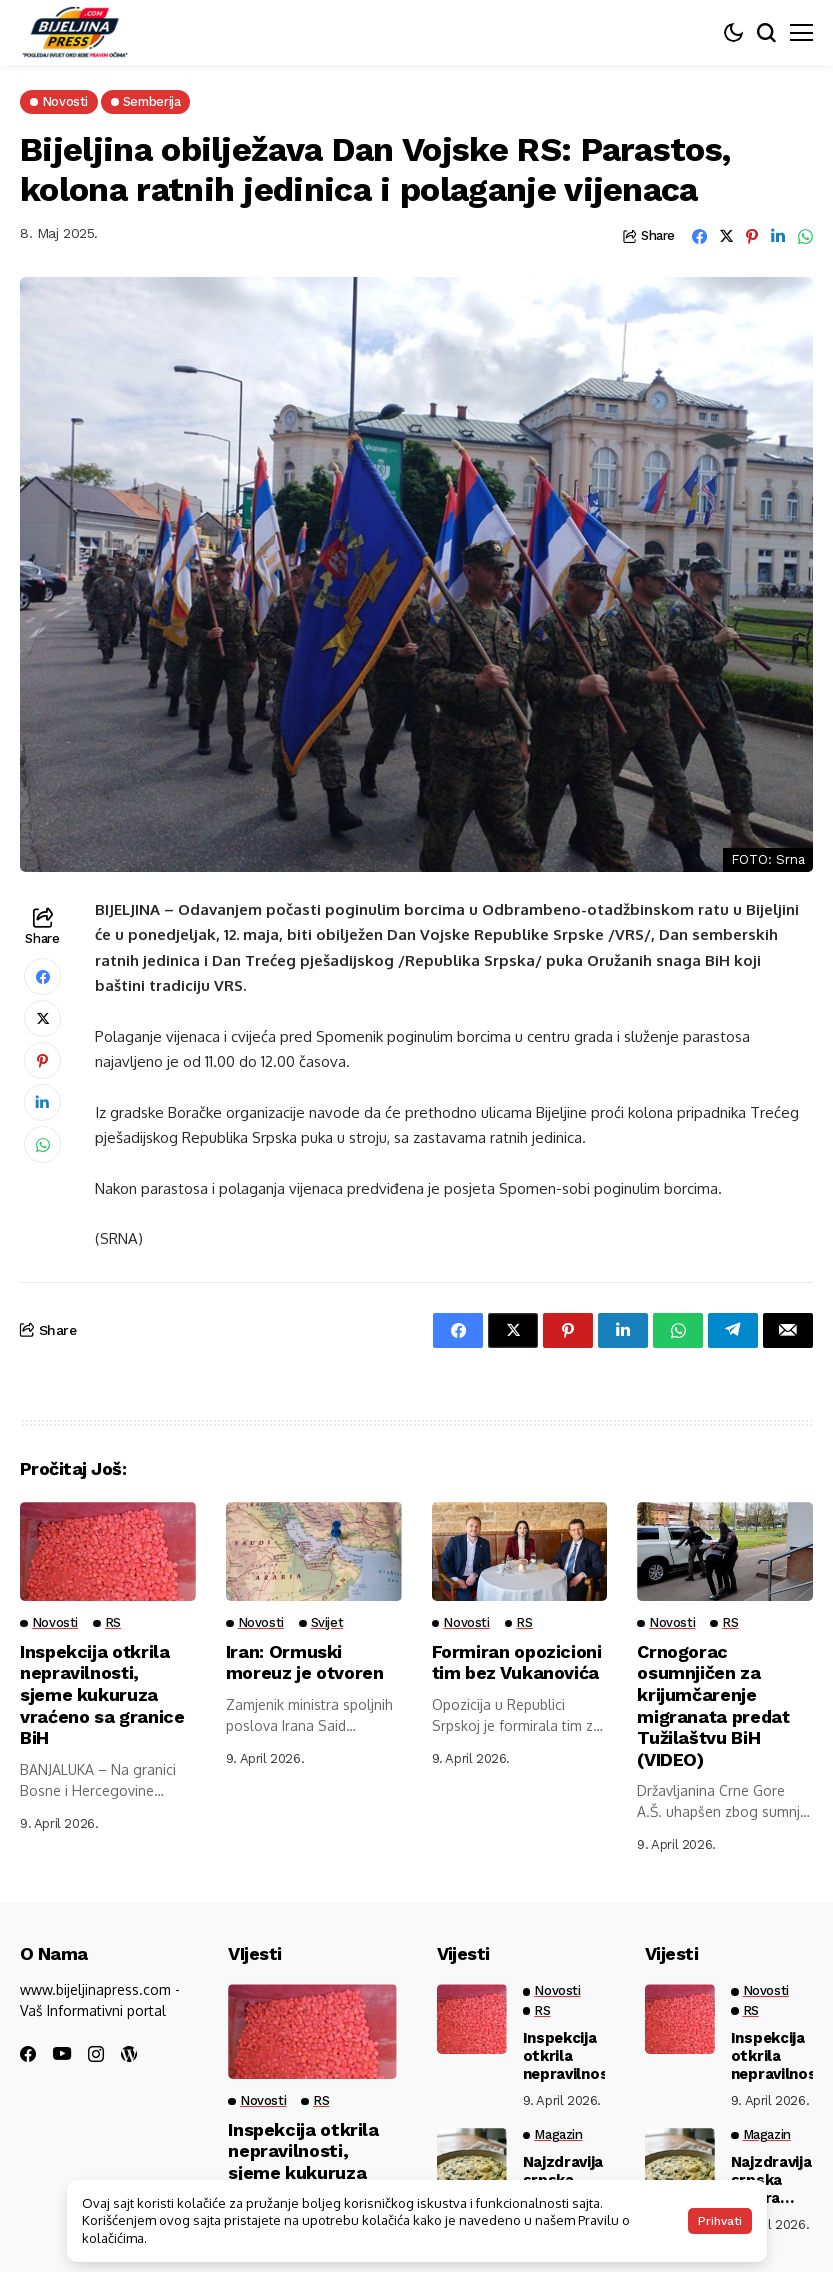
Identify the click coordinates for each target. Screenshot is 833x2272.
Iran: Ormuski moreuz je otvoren (305, 1662)
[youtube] (62, 2054)
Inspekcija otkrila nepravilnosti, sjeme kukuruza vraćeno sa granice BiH (102, 1694)
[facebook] (28, 2054)
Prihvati (720, 2221)
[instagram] (96, 2054)
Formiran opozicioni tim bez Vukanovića (517, 1662)
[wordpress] (129, 2054)
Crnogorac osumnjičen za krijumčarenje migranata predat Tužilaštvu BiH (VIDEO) (714, 1705)
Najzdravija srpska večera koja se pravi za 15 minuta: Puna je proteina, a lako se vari (771, 2180)
